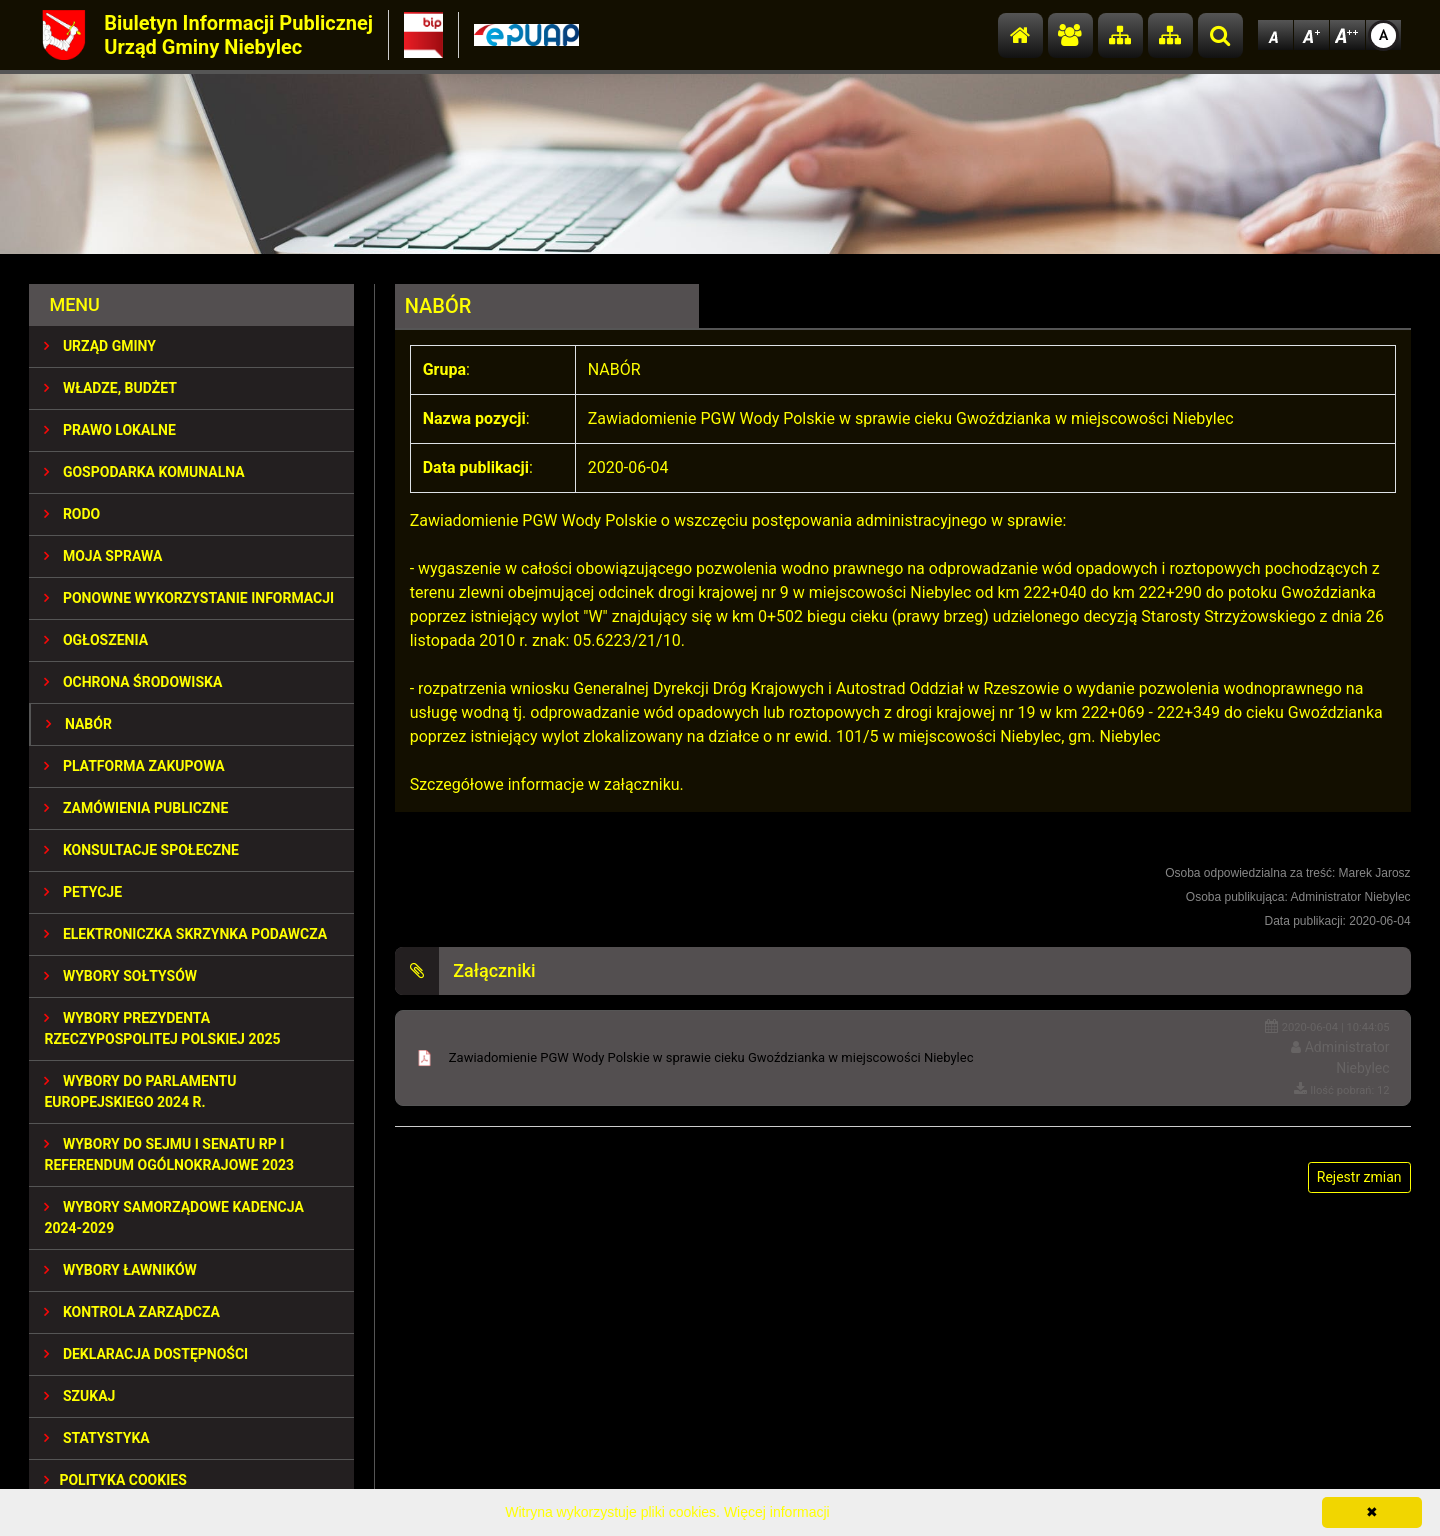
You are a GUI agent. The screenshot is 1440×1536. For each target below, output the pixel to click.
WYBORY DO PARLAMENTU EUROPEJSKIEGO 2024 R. (140, 1091)
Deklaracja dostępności (146, 1354)
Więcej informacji (777, 1512)
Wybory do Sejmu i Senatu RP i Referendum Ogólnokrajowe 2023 (169, 1154)
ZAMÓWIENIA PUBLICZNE (136, 808)
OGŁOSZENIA (96, 640)
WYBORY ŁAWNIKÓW (120, 1270)
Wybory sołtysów (120, 976)
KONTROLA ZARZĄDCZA (132, 1312)
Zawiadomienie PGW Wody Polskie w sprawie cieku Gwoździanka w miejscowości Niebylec (711, 1057)
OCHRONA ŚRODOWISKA (133, 682)
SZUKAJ (79, 1396)
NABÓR (78, 724)
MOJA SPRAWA (103, 556)
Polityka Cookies (115, 1480)
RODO (72, 514)
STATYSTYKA (96, 1438)
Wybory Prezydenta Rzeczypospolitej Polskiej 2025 (162, 1028)
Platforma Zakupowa (134, 766)
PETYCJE (83, 892)
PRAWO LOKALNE (109, 430)
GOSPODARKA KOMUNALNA (144, 472)
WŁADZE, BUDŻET (110, 388)
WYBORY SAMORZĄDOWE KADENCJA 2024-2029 (173, 1217)
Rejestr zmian (1359, 1177)
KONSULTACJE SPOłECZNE (141, 850)
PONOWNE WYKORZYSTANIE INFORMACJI (189, 598)
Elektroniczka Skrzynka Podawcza (185, 934)
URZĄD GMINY (100, 346)
